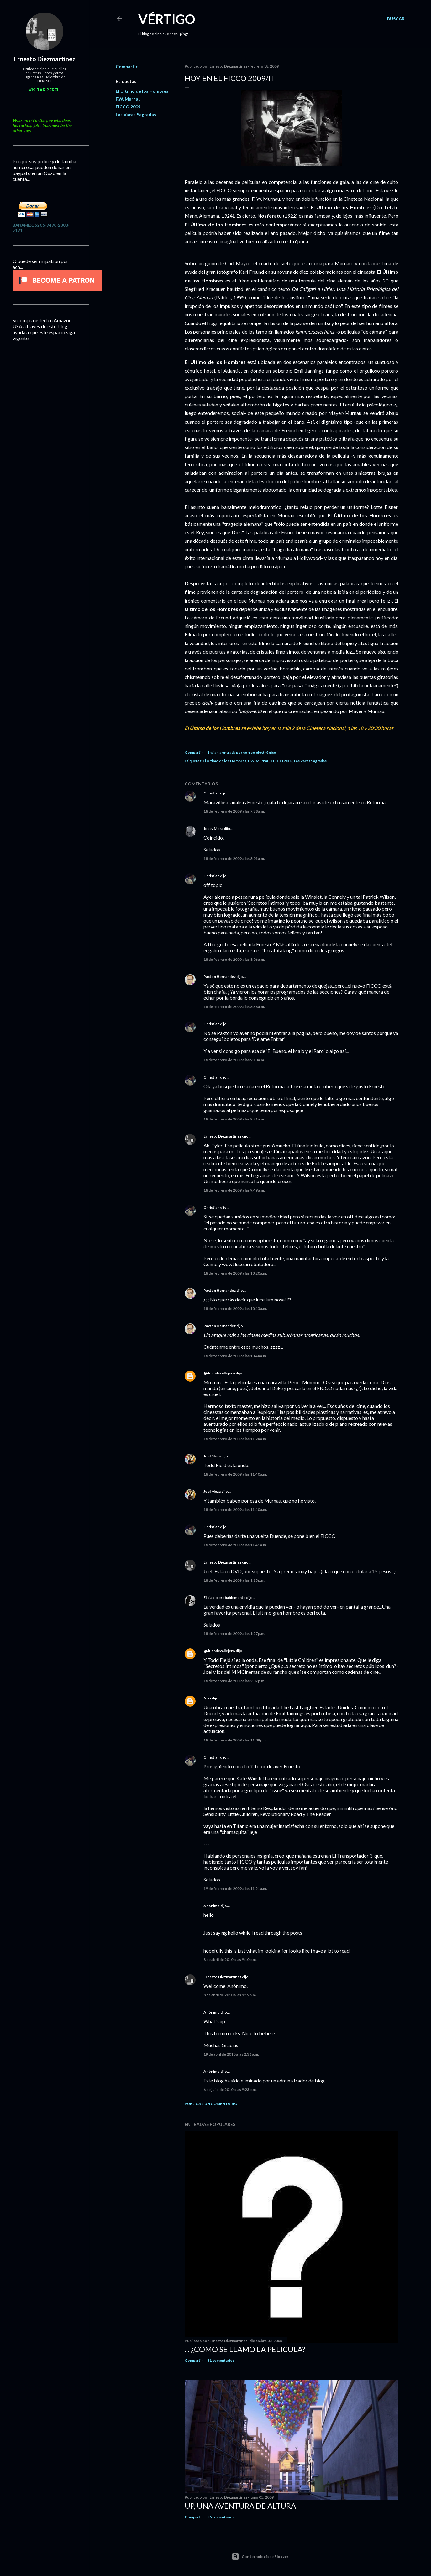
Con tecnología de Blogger (260, 2556)
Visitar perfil (44, 89)
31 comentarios (220, 2360)
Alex (207, 1698)
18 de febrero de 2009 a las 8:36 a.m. (234, 1006)
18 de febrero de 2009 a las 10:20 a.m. (235, 1273)
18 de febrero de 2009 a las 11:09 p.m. (235, 1740)
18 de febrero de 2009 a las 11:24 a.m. (235, 1438)
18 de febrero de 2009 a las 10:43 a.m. (235, 1308)
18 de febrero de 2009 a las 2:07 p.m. (234, 1681)
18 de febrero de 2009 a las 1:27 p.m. (234, 1633)
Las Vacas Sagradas (136, 114)
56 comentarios (220, 2517)
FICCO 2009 (128, 106)
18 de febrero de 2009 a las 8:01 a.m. (234, 858)
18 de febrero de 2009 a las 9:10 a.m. (234, 1060)
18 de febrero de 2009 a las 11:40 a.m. (235, 1474)
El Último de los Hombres (142, 91)
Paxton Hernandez (219, 976)
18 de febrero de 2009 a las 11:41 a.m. (235, 1545)
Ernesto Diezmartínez (222, 1136)
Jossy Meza (213, 828)
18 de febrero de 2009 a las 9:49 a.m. (234, 1190)
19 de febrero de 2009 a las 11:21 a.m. (235, 1888)
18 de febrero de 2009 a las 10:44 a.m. (235, 1355)
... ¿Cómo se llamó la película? (245, 2349)
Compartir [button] (127, 66)
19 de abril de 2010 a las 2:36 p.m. (231, 2054)
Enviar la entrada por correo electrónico (241, 752)
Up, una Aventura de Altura (240, 2505)
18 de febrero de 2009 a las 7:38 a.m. (234, 811)
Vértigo (166, 19)
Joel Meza (212, 1456)
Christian (211, 793)
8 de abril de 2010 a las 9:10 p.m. (230, 1959)
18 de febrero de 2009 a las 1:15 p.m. (234, 1580)
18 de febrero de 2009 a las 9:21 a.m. (234, 1119)
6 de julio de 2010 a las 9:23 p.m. (230, 2089)
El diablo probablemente (224, 1597)
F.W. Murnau (128, 98)
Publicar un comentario (211, 2103)
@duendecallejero (219, 1373)
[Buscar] (396, 18)
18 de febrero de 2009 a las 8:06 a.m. (234, 959)
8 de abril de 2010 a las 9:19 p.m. (230, 1995)
